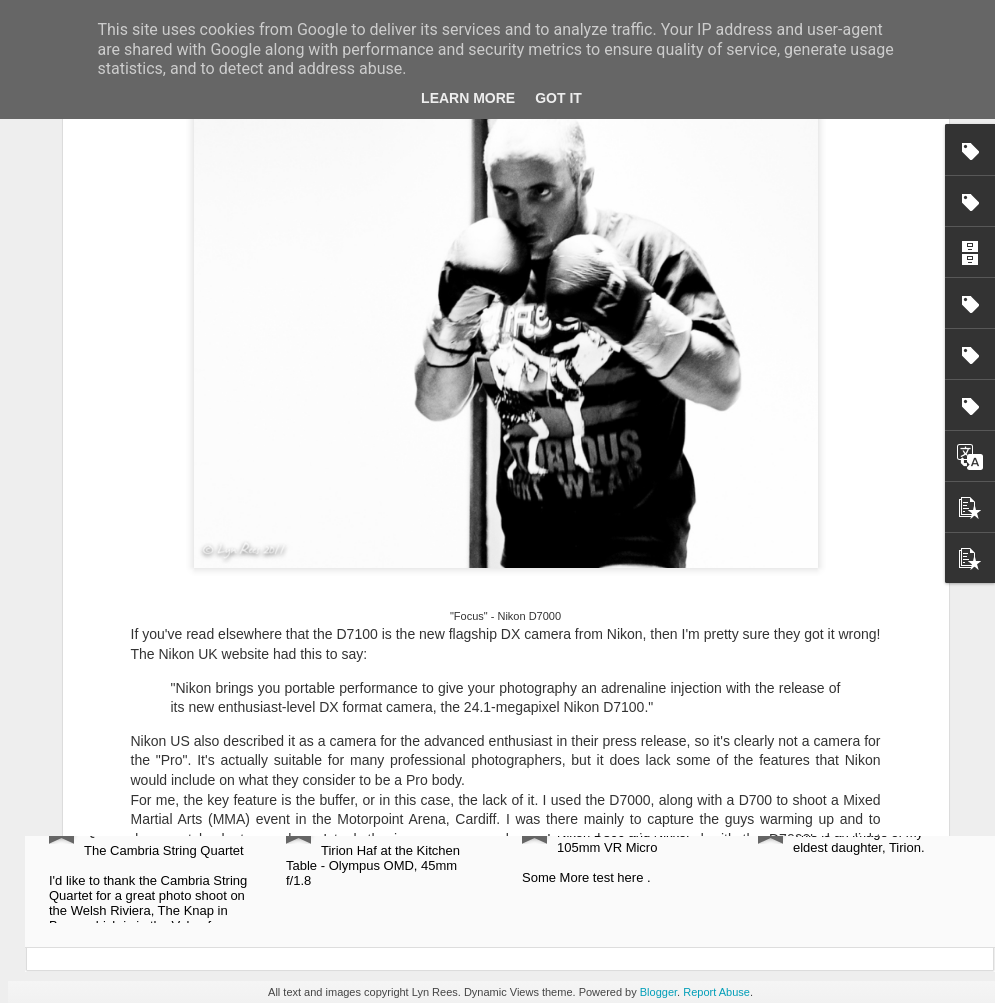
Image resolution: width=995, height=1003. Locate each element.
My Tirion (825, 811)
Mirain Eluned (606, 811)
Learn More (468, 98)
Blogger (658, 992)
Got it (558, 98)
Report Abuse (716, 992)
